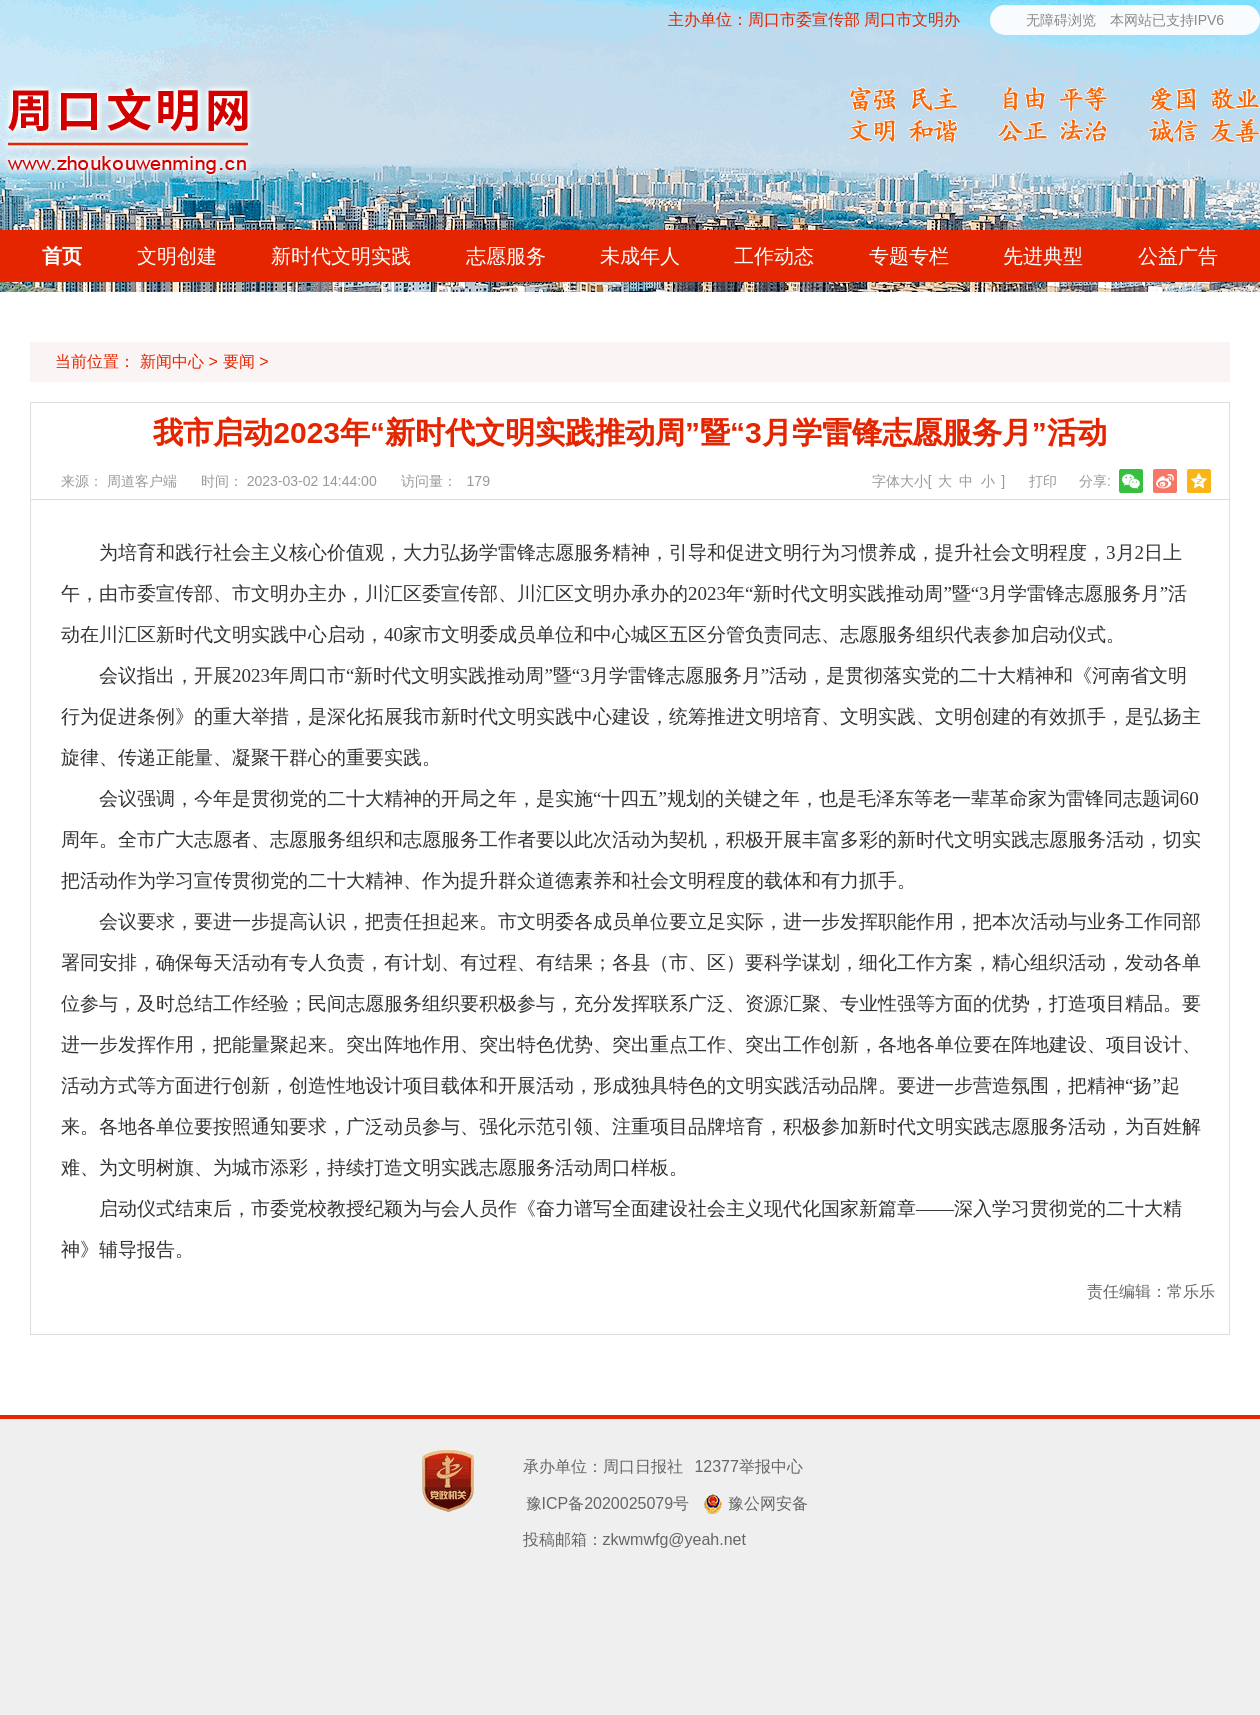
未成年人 (640, 256)
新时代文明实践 (341, 256)
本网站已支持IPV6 (1167, 20)
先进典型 (1043, 256)
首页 (62, 256)
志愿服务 (506, 256)
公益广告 (1178, 256)
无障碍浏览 (1061, 20)
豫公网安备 (768, 1503)
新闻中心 (172, 361)
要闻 (239, 361)
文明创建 (177, 256)
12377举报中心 (748, 1466)
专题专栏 (909, 256)
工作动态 (774, 256)
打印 (1043, 481)
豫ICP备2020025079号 (608, 1503)
